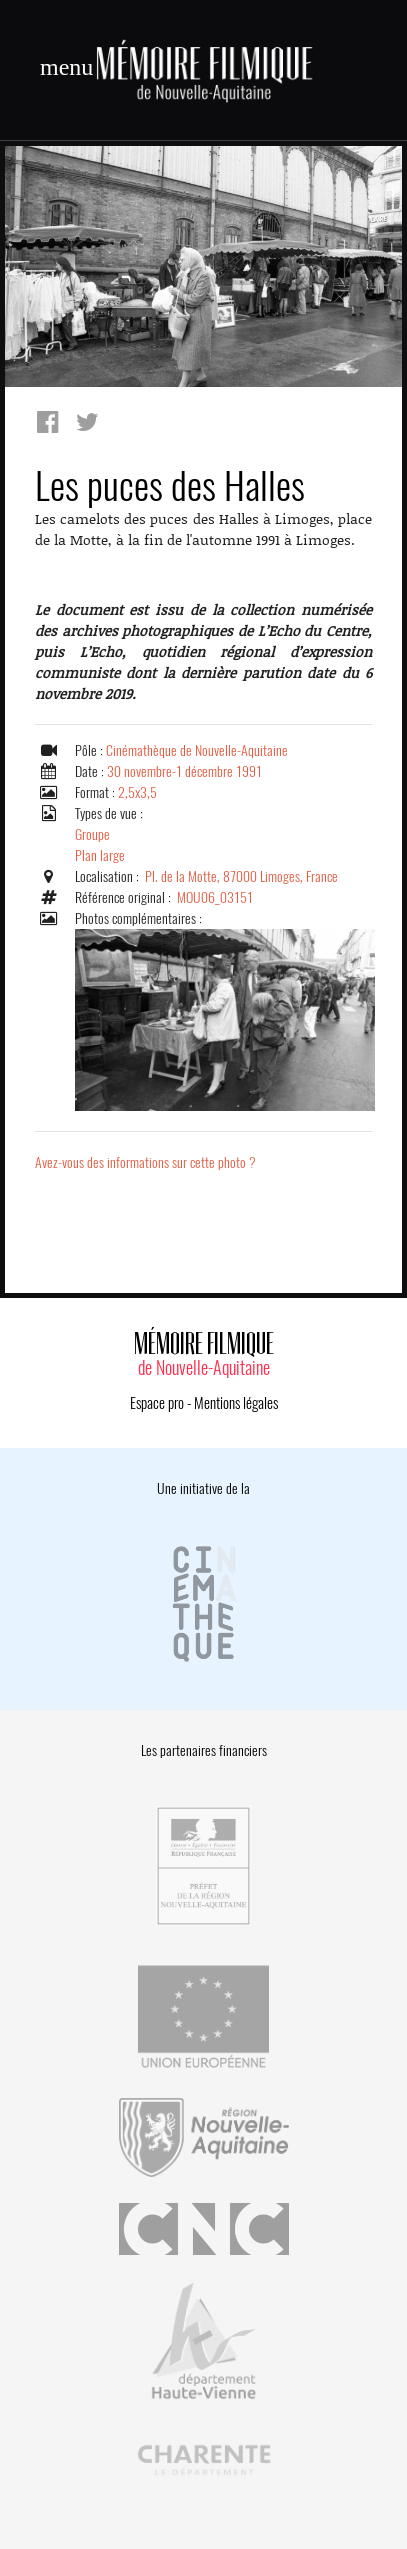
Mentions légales (236, 1403)
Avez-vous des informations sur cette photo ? (145, 1162)
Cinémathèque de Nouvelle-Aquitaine (197, 750)
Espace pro (157, 1403)
